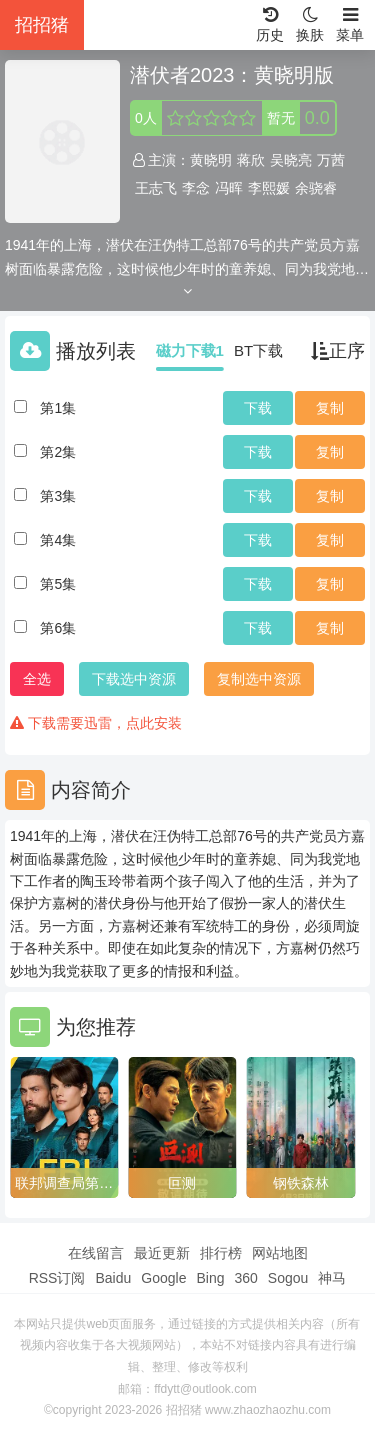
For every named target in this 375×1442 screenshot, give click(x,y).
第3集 (58, 496)
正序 (338, 351)
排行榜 (221, 1253)
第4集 (58, 540)
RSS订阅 (57, 1278)
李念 (196, 188)
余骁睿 (316, 188)
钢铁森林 (301, 1183)
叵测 (182, 1183)
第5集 (58, 584)
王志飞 (156, 188)
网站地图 (280, 1253)
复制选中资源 (259, 679)
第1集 (58, 408)
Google (163, 1278)
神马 (332, 1278)
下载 (258, 408)
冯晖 (229, 188)
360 (245, 1278)
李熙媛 (269, 188)
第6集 (58, 628)
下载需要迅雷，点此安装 (96, 723)
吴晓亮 (291, 160)
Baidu (113, 1278)
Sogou (288, 1278)
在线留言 (96, 1253)
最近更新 (162, 1253)
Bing (210, 1278)
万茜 (331, 160)
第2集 (58, 452)
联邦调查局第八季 (64, 1184)
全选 (37, 679)
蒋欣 (251, 160)
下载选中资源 (134, 679)
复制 (330, 408)
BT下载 (258, 350)
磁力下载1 (190, 350)
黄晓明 (211, 160)
